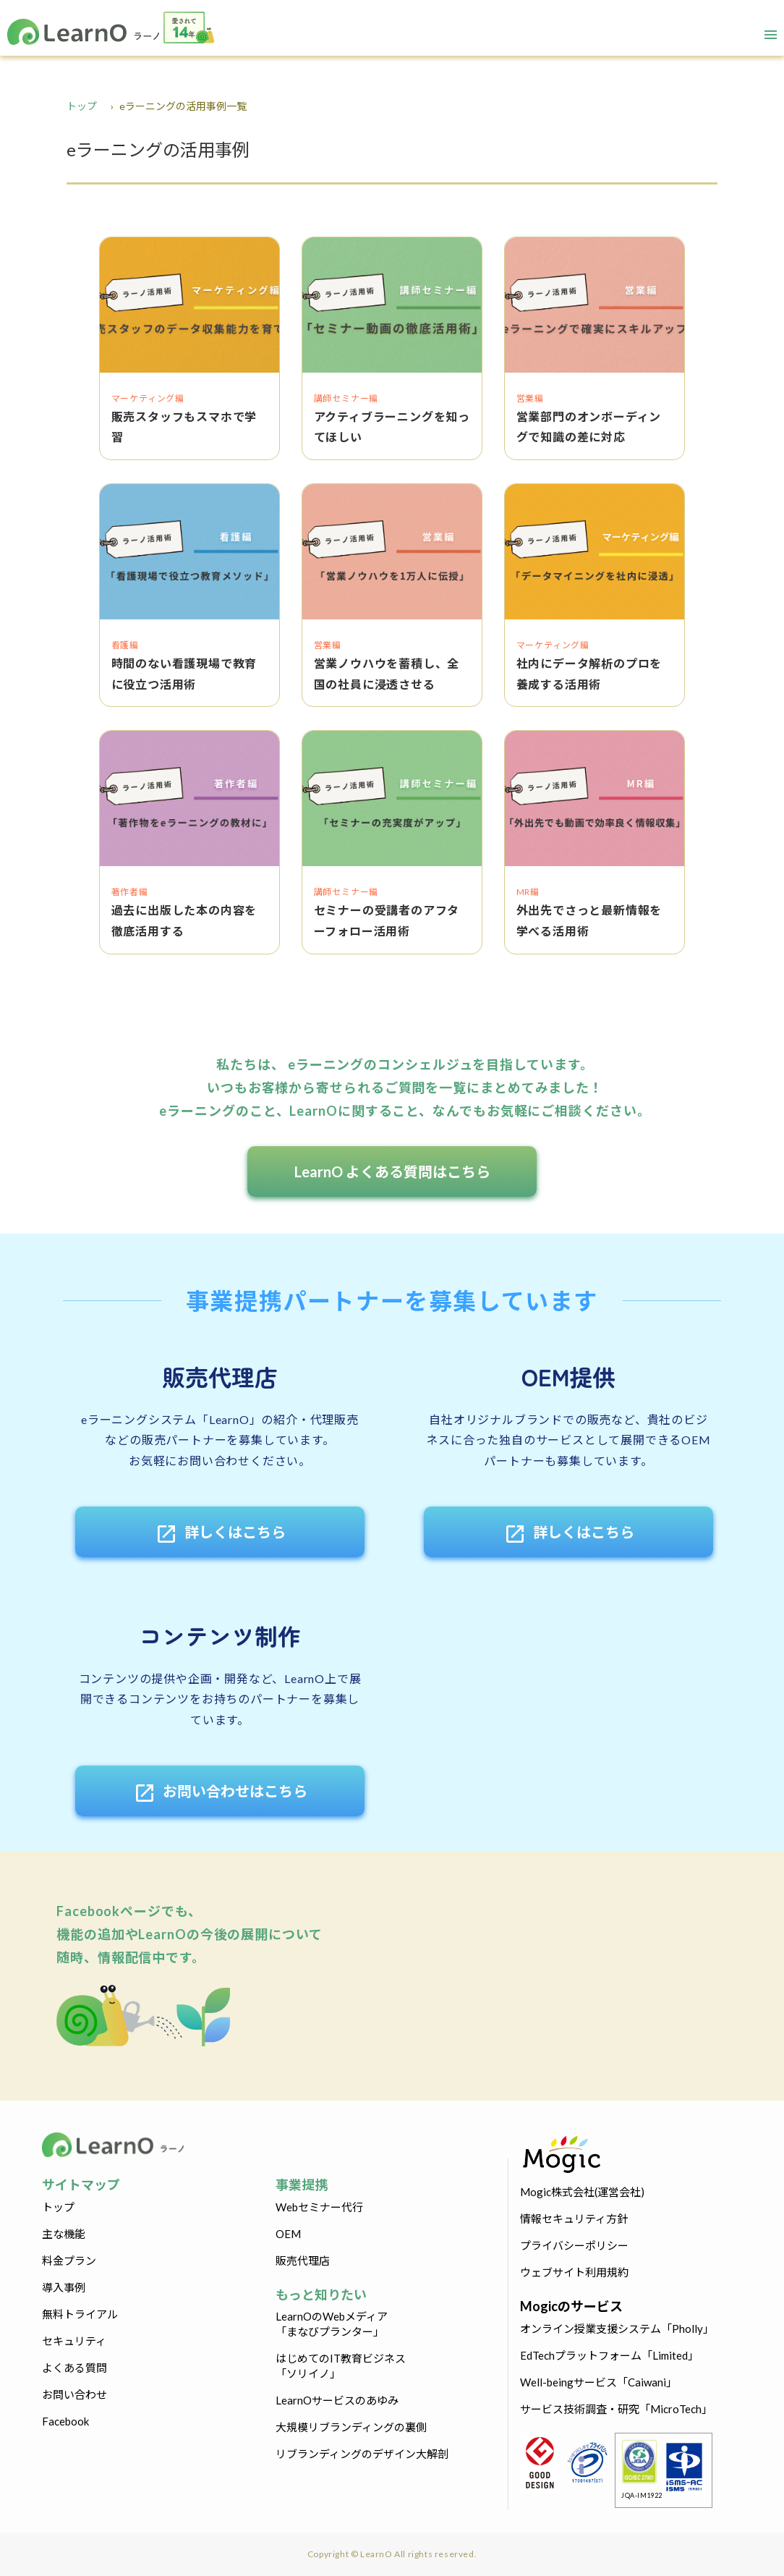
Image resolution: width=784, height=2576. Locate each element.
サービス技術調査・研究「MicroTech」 (616, 2408)
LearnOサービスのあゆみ (337, 2400)
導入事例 (63, 2287)
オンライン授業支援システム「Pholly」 (617, 2328)
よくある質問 (74, 2367)
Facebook (65, 2421)
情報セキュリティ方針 (574, 2218)
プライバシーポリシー (574, 2245)
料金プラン (69, 2260)
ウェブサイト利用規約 (574, 2272)
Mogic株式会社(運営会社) (582, 2191)
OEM (288, 2233)
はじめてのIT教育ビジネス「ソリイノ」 (341, 2366)
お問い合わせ (74, 2394)
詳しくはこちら (220, 1534)
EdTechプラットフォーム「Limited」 (609, 2355)
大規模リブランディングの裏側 (351, 2426)
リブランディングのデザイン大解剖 (362, 2453)
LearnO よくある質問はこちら (392, 1171)
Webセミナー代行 (319, 2206)
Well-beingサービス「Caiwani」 (598, 2382)
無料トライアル (80, 2314)
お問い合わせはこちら (220, 1793)
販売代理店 (303, 2260)
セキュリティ (74, 2340)
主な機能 (63, 2233)
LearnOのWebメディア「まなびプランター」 (332, 2324)
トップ (82, 106)
